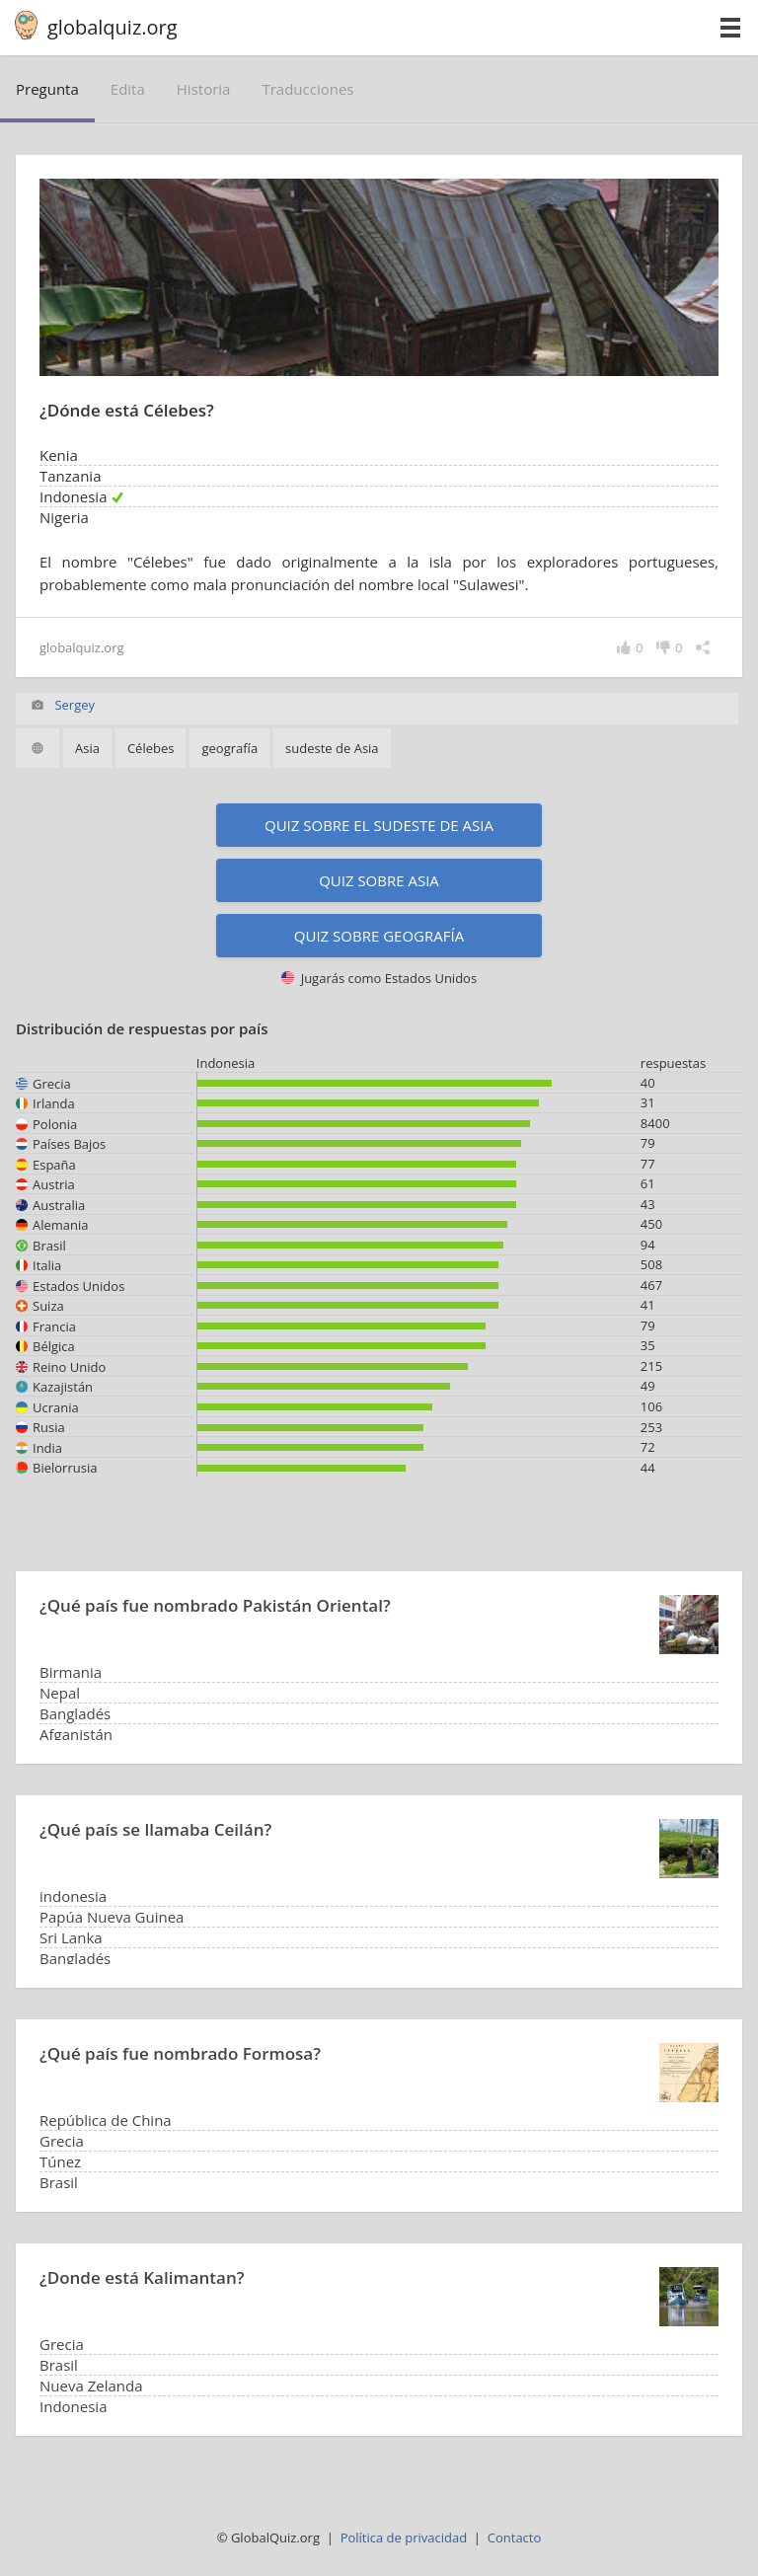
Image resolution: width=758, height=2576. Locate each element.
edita (128, 89)
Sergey (74, 705)
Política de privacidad (404, 2537)
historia (204, 89)
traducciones (307, 89)
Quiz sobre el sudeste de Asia (379, 825)
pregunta (47, 89)
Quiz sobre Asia (379, 880)
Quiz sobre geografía (379, 936)
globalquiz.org (112, 27)
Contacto (515, 2537)
